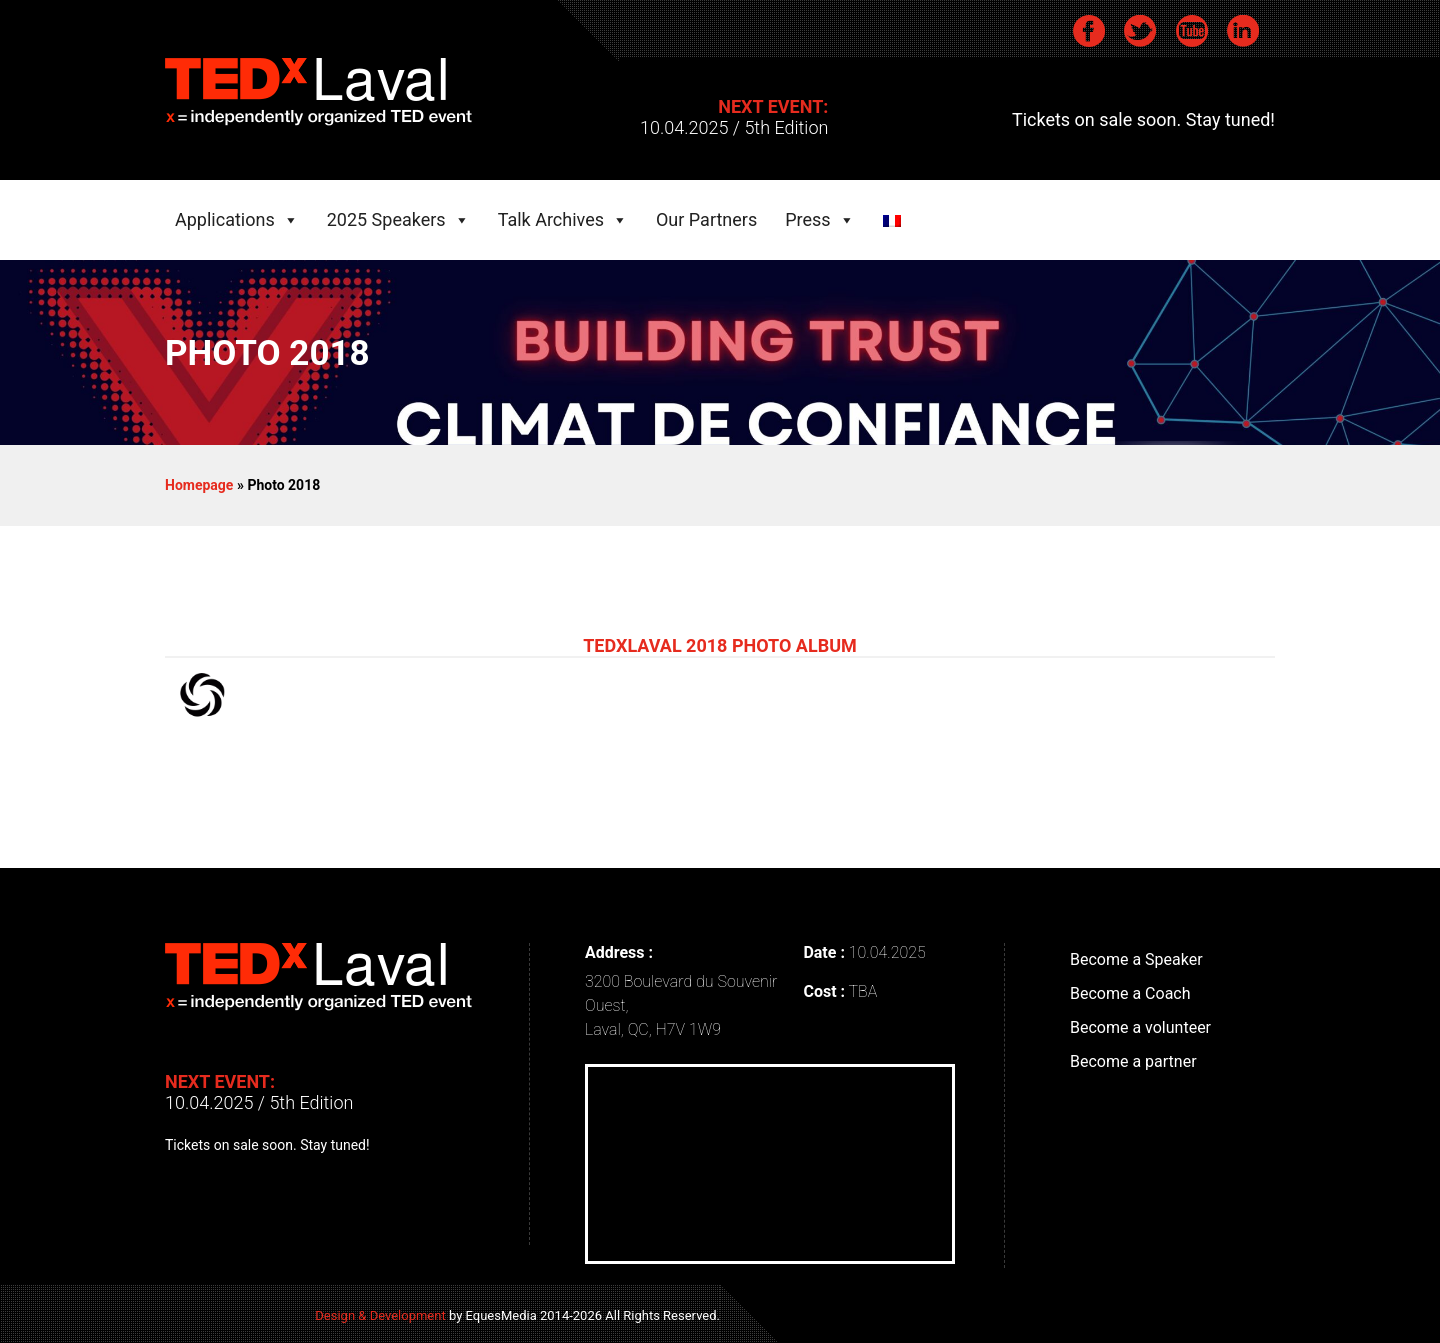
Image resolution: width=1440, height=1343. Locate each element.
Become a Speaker (1136, 959)
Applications (225, 214)
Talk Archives (551, 214)
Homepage (199, 485)
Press (807, 214)
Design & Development (380, 1315)
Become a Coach (1130, 993)
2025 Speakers (386, 214)
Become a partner (1133, 1061)
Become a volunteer (1140, 1027)
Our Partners (706, 214)
